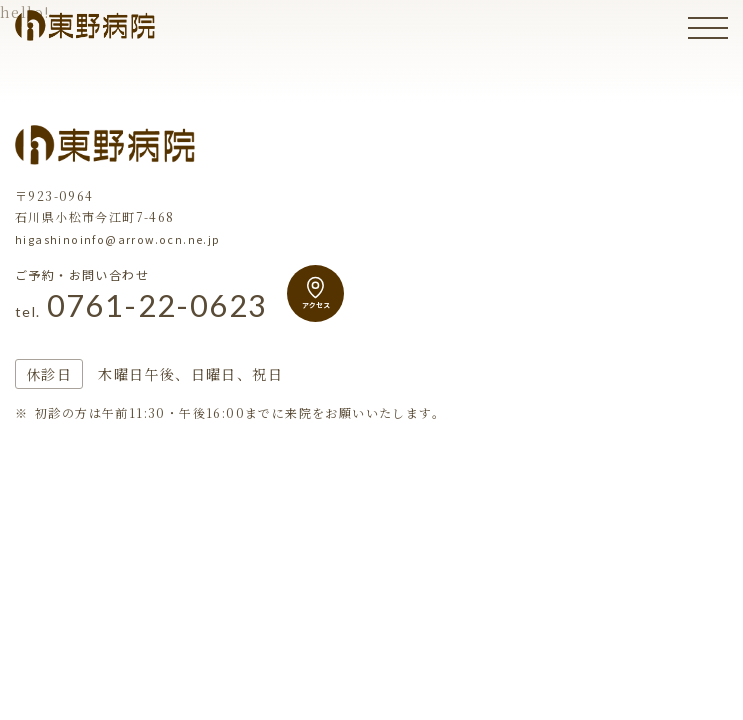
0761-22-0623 (146, 307)
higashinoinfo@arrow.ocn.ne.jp (118, 239)
